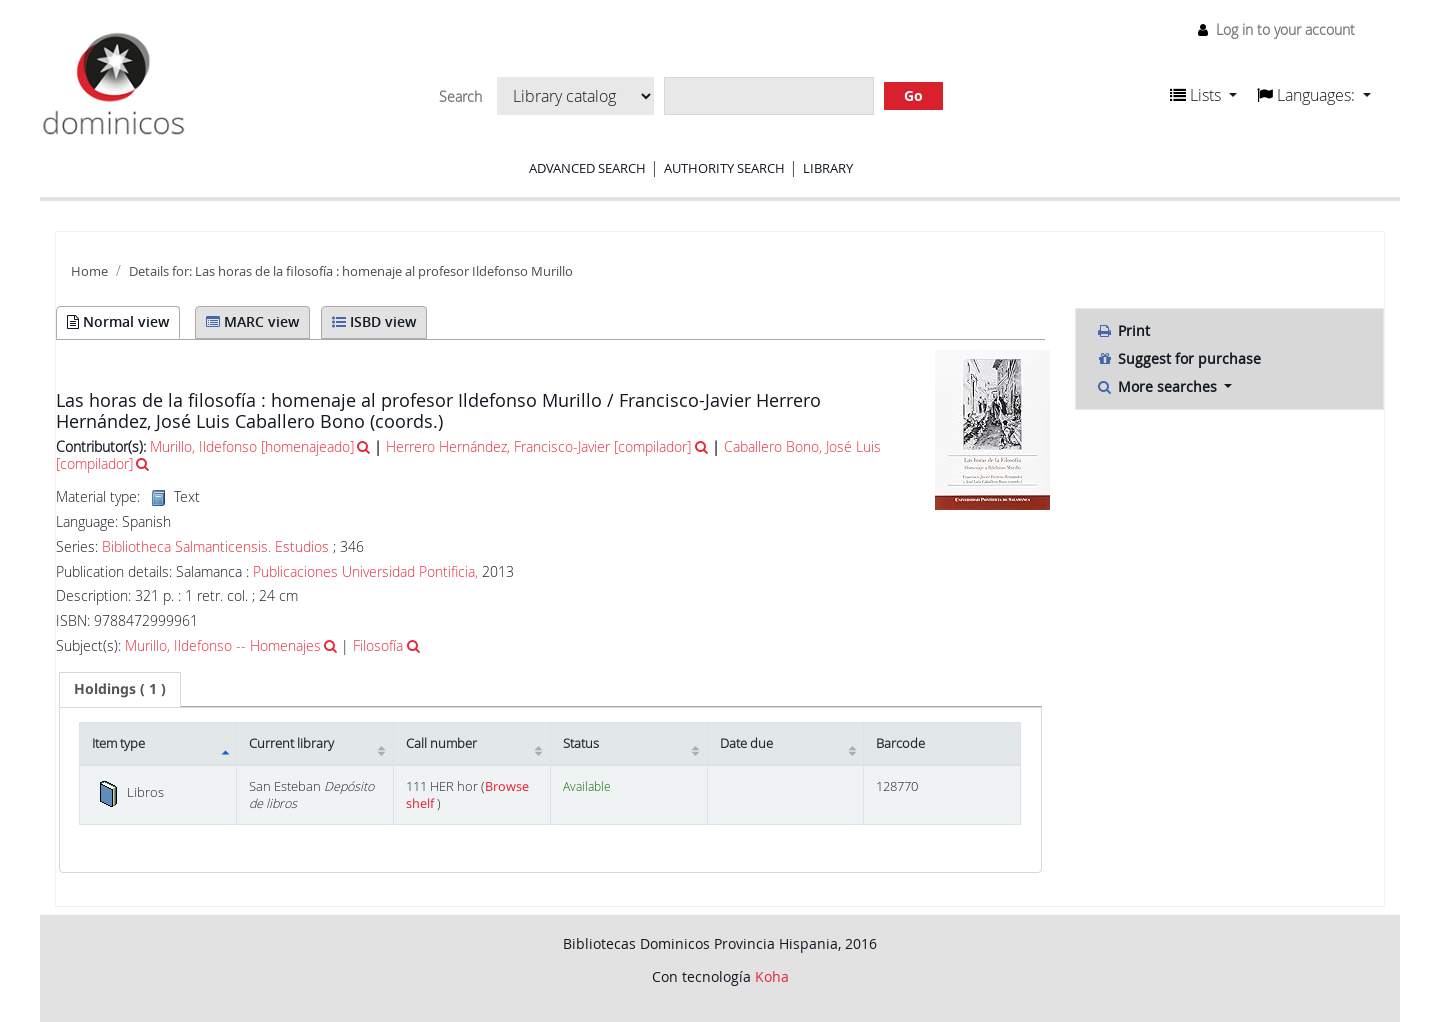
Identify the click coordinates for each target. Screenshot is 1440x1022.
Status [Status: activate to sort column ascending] (581, 743)
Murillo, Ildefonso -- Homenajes (223, 645)
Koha (772, 976)
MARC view (252, 321)
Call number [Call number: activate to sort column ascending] (441, 743)
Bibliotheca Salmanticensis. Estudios (215, 547)
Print (1123, 330)
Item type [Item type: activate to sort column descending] (118, 743)
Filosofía (378, 645)
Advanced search (587, 168)
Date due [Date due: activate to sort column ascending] (746, 743)
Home (89, 271)
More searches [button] (1158, 386)
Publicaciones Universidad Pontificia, (365, 571)
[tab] (120, 689)
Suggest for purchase (1178, 358)
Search (460, 97)
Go (913, 95)
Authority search (724, 168)
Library (828, 168)
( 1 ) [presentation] (120, 688)
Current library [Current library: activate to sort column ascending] (291, 743)
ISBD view (374, 321)
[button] (1203, 95)
